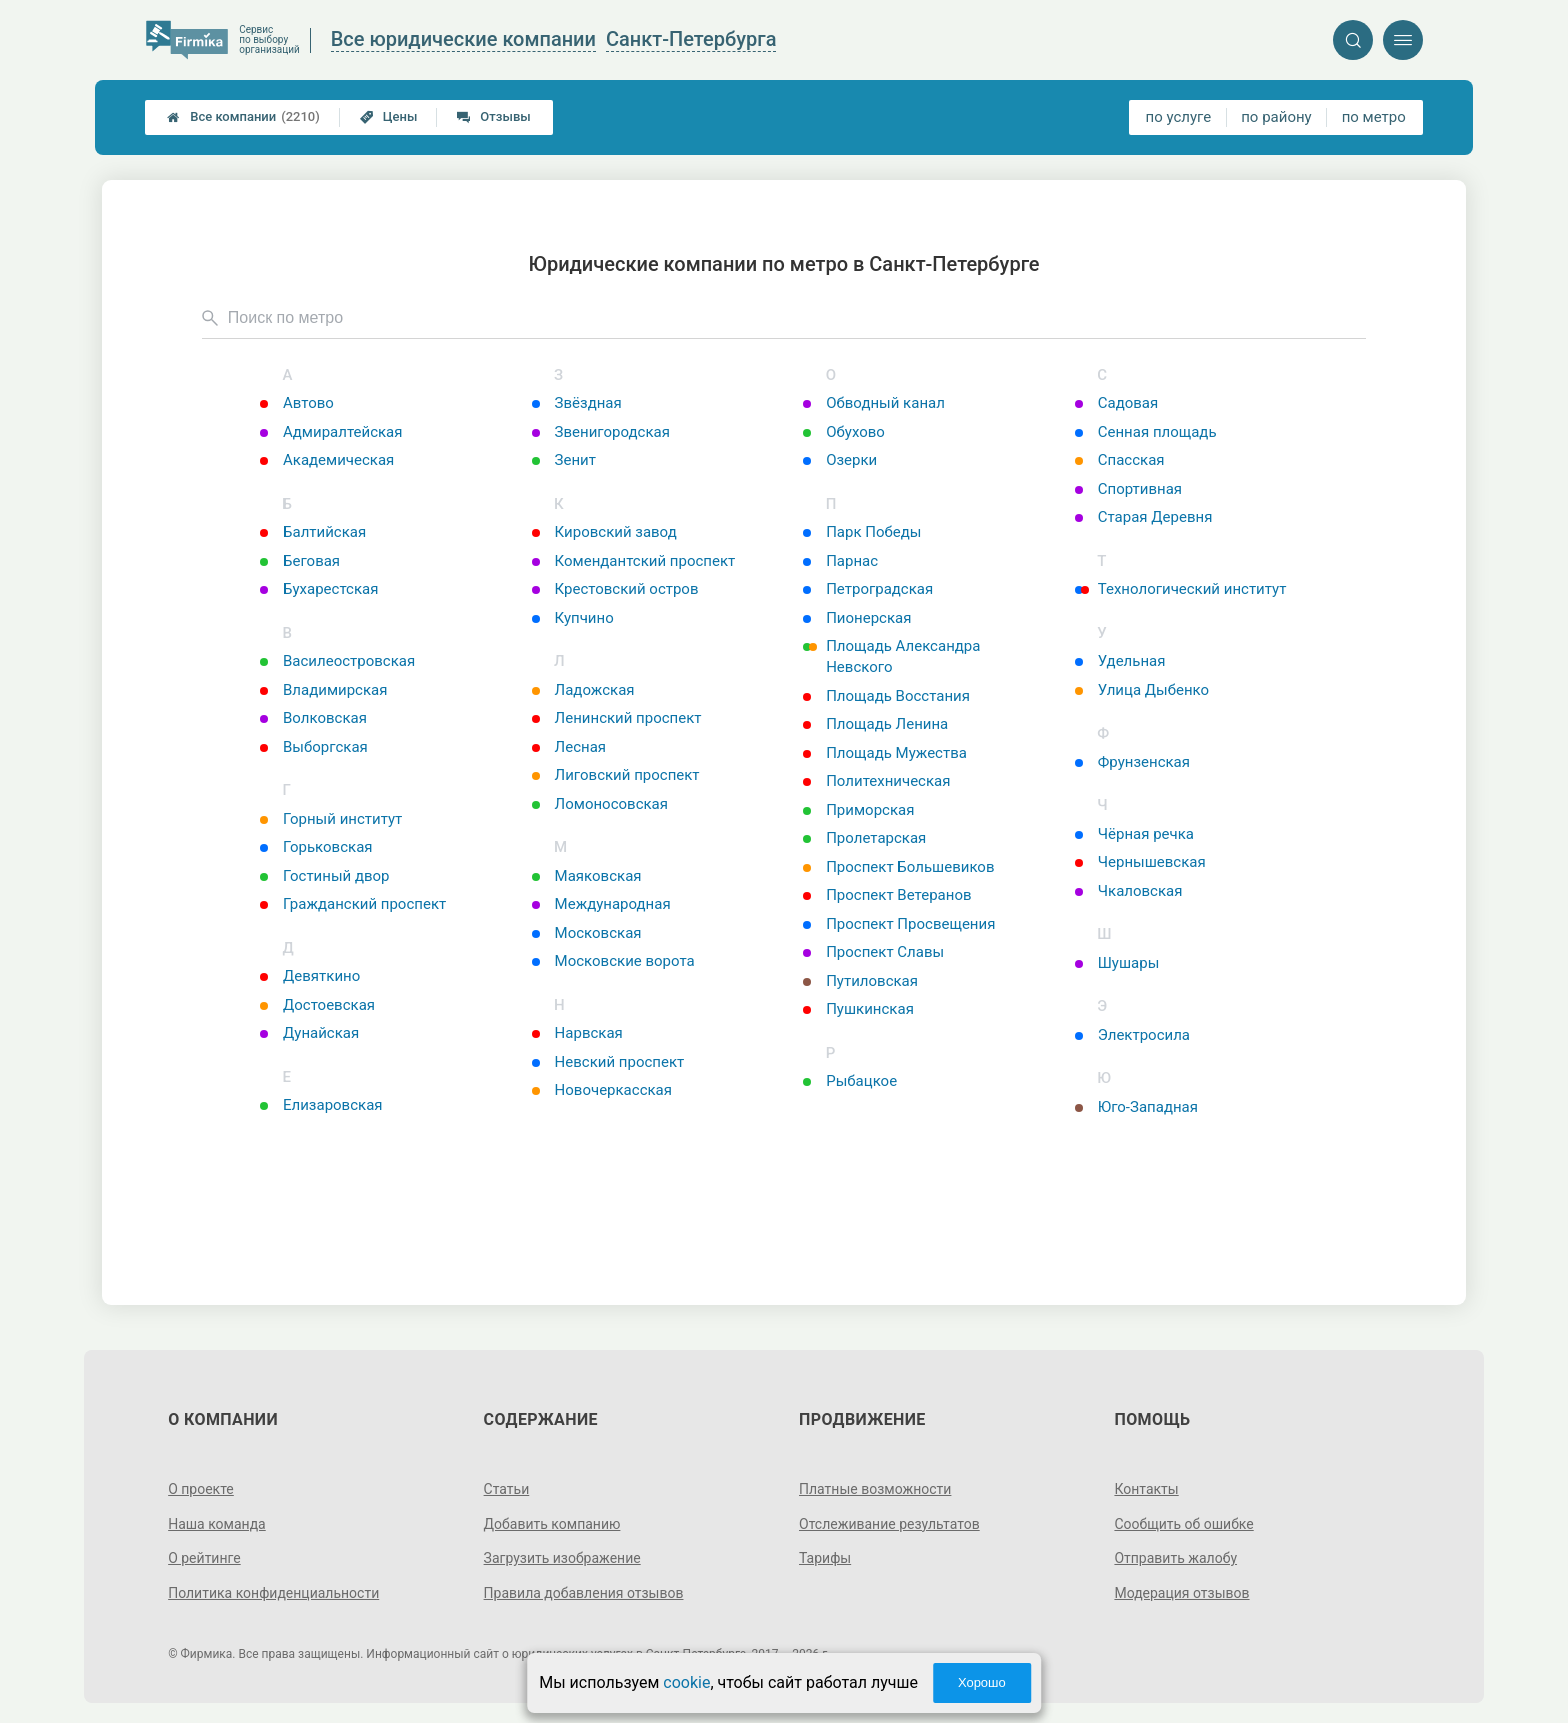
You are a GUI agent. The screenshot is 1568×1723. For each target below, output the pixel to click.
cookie (686, 1682)
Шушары (1117, 963)
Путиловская (860, 981)
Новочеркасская (602, 1090)
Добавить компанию (552, 1524)
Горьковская (316, 847)
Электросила (1132, 1035)
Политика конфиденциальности (273, 1593)
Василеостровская (337, 661)
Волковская (313, 718)
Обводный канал (874, 403)
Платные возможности (875, 1489)
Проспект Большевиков (898, 867)
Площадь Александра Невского (891, 656)
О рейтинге (204, 1558)
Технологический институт (1181, 589)
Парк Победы (862, 532)
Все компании (243, 117)
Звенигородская (601, 432)
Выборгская (314, 747)
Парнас (840, 561)
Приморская (858, 810)
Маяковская (587, 876)
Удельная (1120, 661)
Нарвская (577, 1033)
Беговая (300, 561)
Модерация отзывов (1181, 1593)
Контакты (1146, 1489)
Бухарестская (319, 589)
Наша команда (217, 1524)
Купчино (573, 618)
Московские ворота (613, 961)
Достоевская (317, 1005)
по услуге (1179, 117)
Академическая (327, 460)
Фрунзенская (1132, 762)
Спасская (1120, 460)
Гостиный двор (325, 876)
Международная (601, 904)
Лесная (569, 747)
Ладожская (583, 690)
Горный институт (331, 819)
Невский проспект (608, 1062)
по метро (1374, 117)
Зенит (564, 460)
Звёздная (577, 403)
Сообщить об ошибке (1183, 1524)
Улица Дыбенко (1142, 690)
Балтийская (313, 532)
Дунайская (309, 1033)
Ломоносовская (600, 804)
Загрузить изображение (562, 1558)
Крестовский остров (615, 589)
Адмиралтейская (331, 432)
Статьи (507, 1489)
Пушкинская (858, 1009)
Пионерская (857, 618)
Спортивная (1128, 489)
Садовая (1117, 403)
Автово (297, 403)
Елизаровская (321, 1105)
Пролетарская (864, 838)
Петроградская (868, 589)
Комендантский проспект (634, 561)
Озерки (840, 460)
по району (1276, 117)
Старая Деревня (1144, 517)
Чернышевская (1140, 862)
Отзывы (493, 116)
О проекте (201, 1489)
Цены (389, 116)
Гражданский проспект (353, 904)
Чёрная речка (1134, 834)
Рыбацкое (850, 1081)
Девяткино (310, 976)
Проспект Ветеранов (887, 895)
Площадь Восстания (886, 696)
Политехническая (876, 781)
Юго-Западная (1136, 1107)
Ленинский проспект (617, 718)
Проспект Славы (873, 952)
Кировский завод (604, 532)
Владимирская (323, 690)
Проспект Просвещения (899, 924)
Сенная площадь (1146, 432)
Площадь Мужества (885, 753)
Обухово (844, 432)
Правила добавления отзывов (584, 1593)
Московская (587, 933)
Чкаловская (1129, 891)
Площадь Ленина (875, 724)
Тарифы (825, 1558)
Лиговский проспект (616, 775)
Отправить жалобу (1175, 1558)
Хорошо (982, 1682)
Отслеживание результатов (889, 1524)
